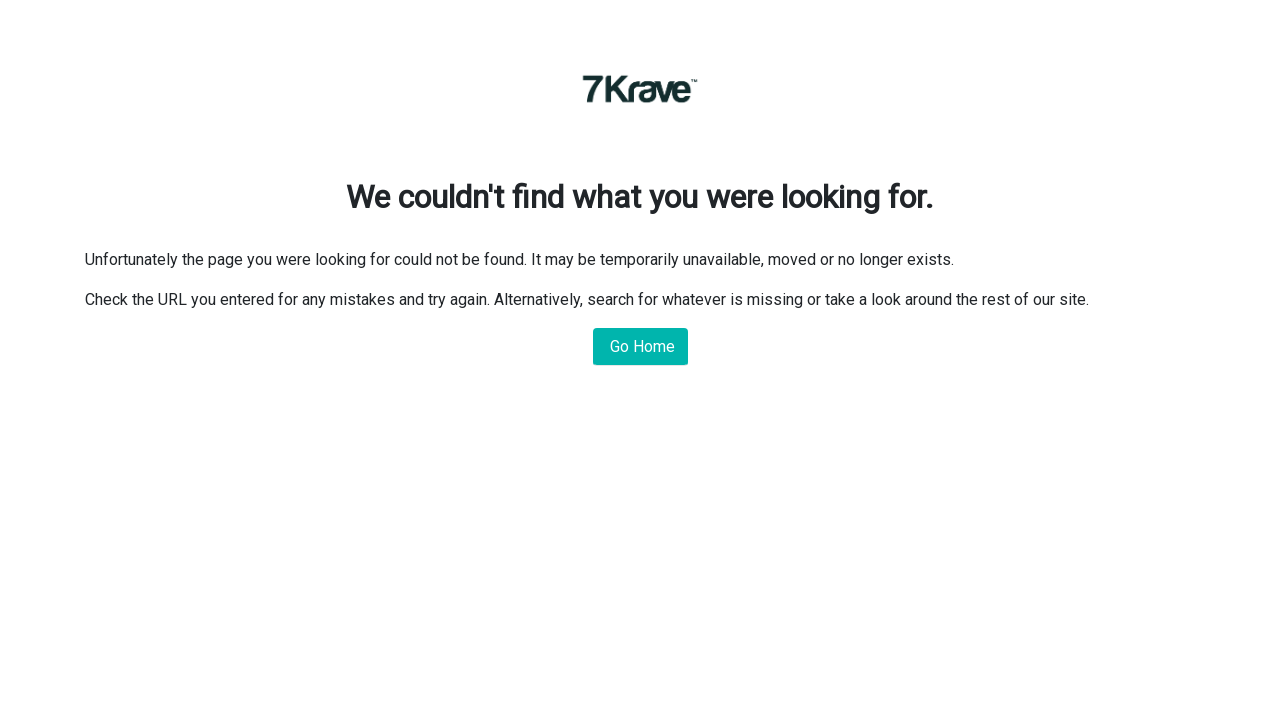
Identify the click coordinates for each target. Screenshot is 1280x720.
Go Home (640, 346)
